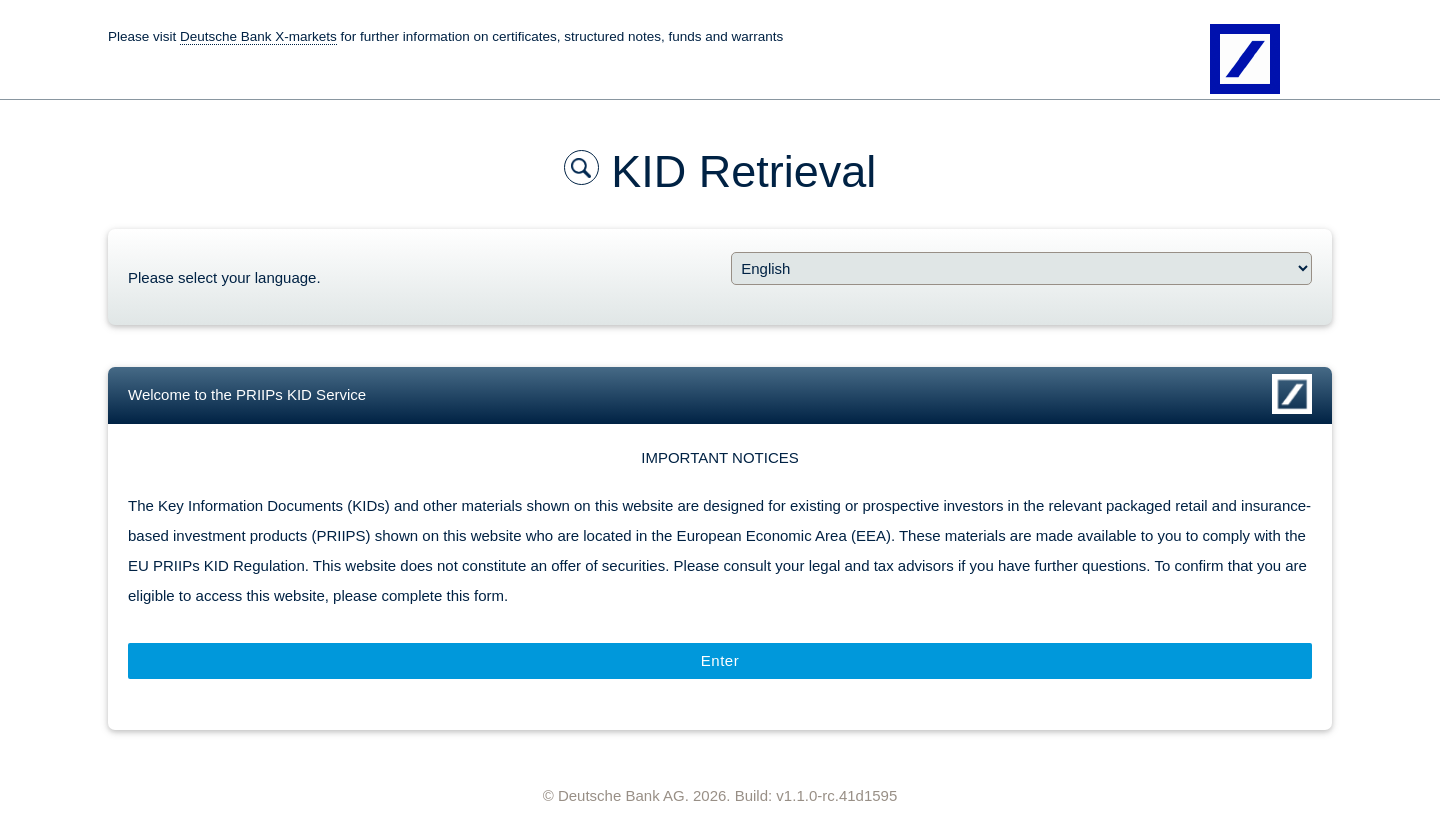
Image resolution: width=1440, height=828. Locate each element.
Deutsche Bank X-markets (258, 36)
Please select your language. (224, 277)
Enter (720, 660)
